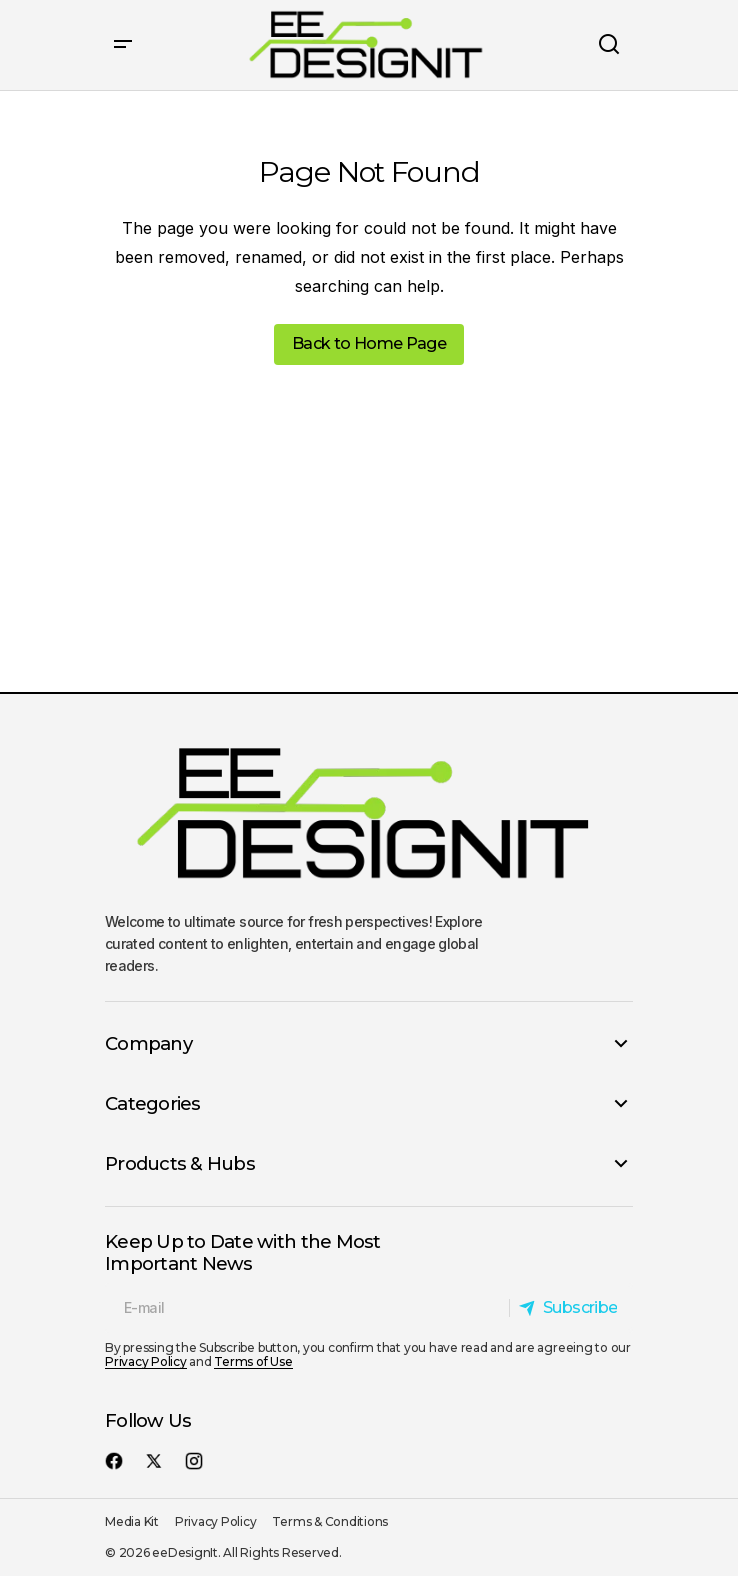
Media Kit (132, 1521)
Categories (153, 1104)
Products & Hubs (180, 1164)
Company (148, 1044)
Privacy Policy (146, 1361)
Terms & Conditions (330, 1521)
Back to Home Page (369, 343)
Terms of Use (253, 1361)
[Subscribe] (567, 1308)
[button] (123, 45)
